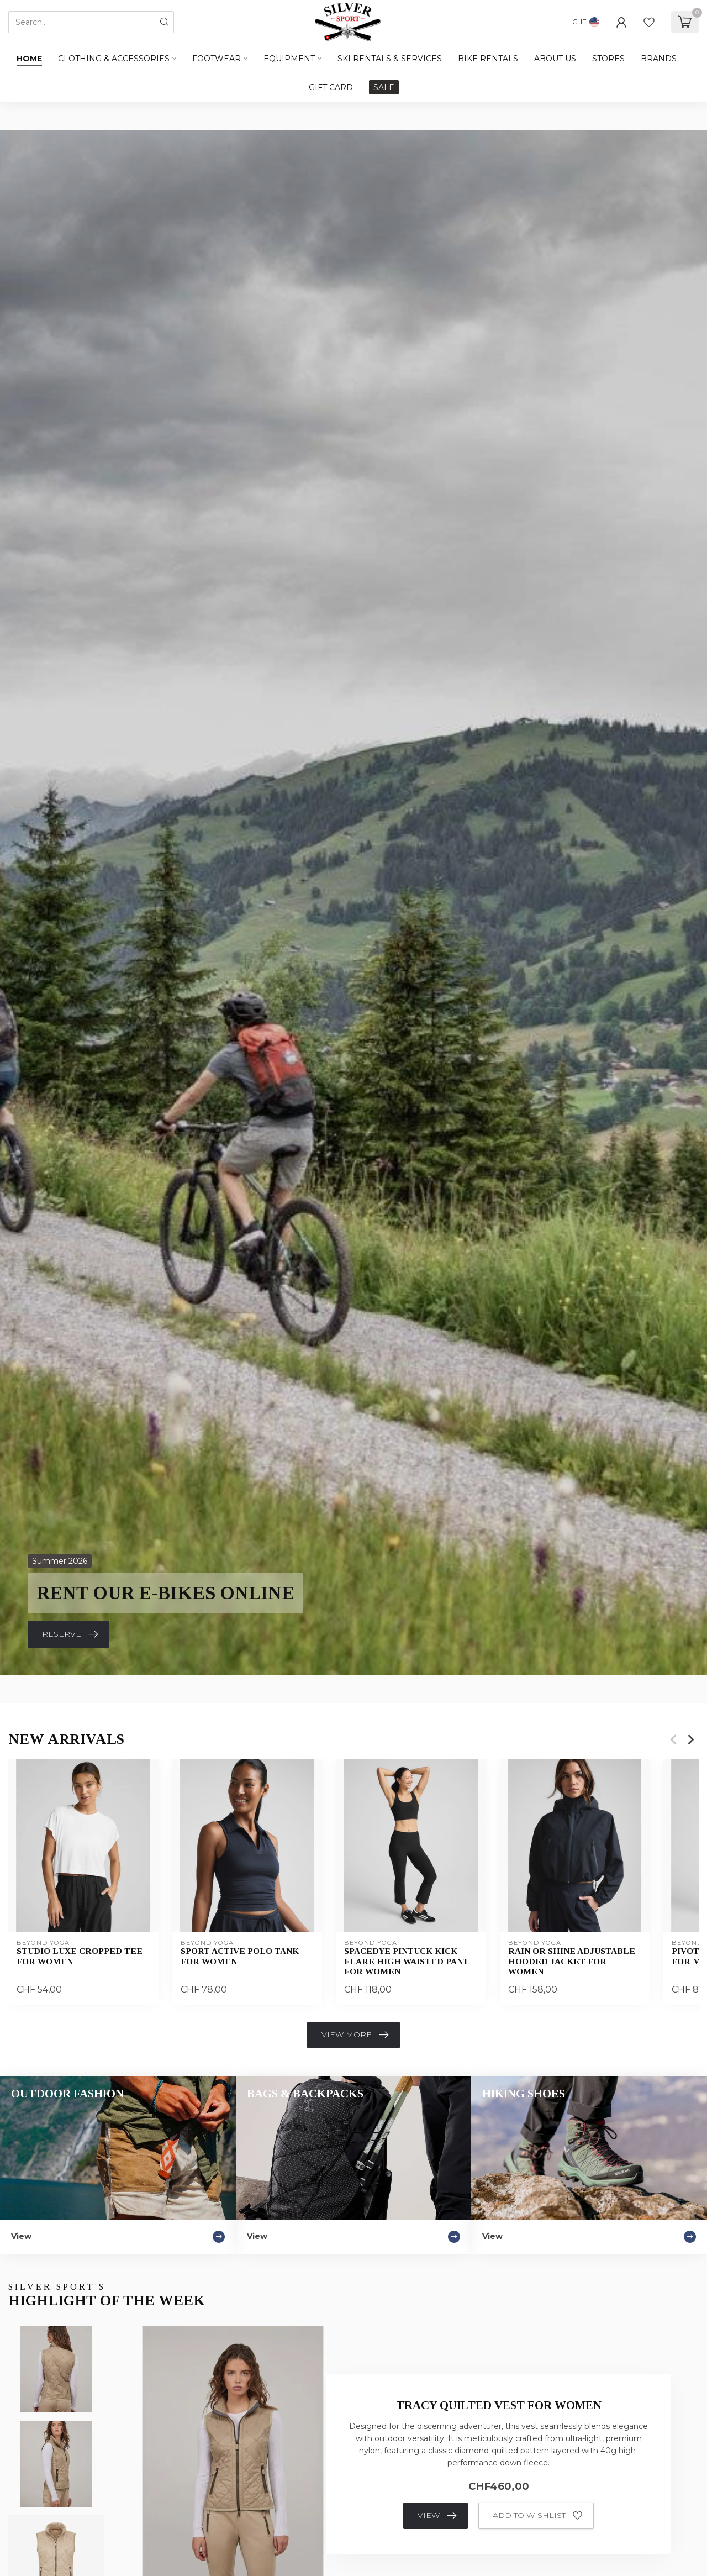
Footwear (216, 59)
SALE (383, 87)
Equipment (289, 59)
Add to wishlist (537, 2515)
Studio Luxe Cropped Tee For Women (80, 1956)
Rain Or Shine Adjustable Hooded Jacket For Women (571, 1961)
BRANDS (659, 59)
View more (354, 2035)
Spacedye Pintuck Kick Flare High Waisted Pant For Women (406, 1961)
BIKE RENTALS (488, 59)
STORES (608, 59)
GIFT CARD (331, 87)
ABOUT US (555, 59)
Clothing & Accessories (114, 59)
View (437, 2515)
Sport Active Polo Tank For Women (240, 1956)
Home (29, 59)
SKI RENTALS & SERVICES (389, 59)
